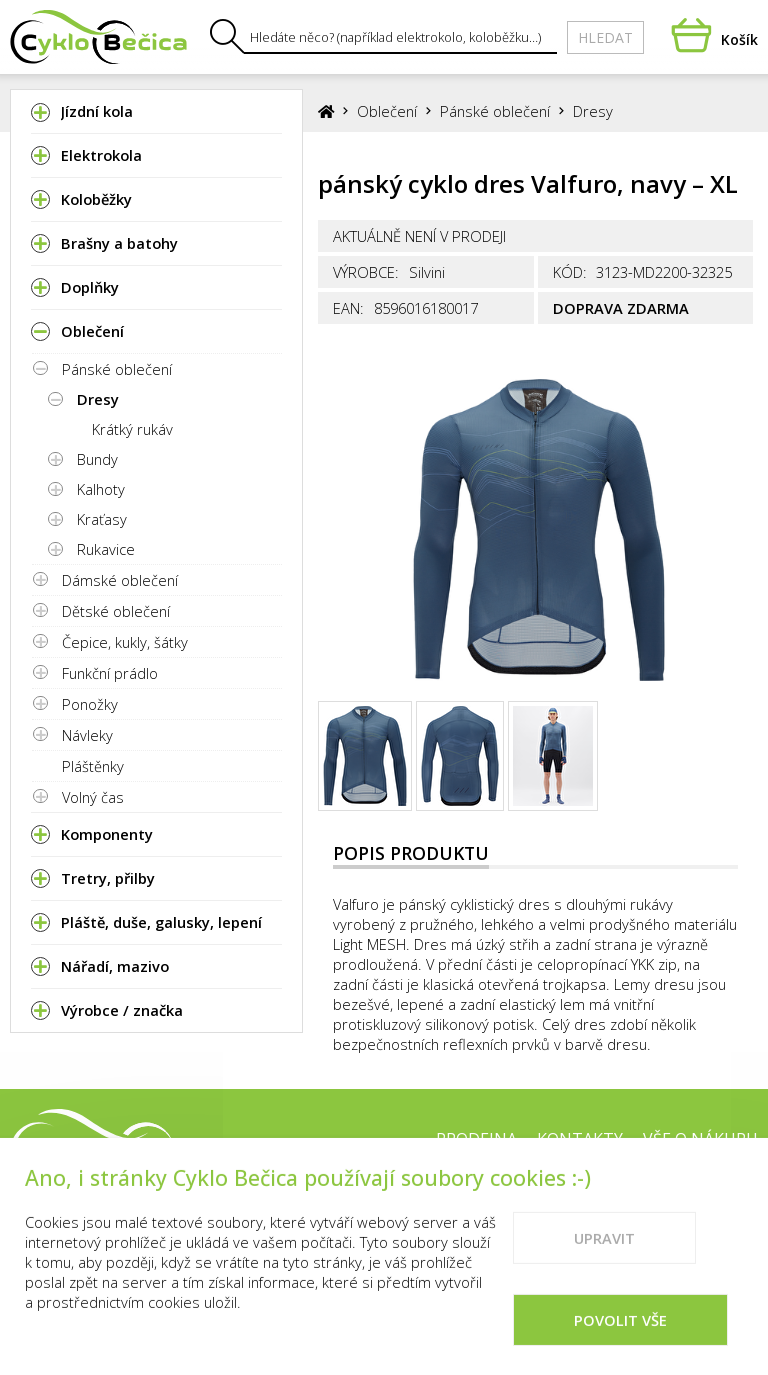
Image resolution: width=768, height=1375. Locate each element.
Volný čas (93, 797)
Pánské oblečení (117, 369)
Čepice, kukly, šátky (125, 642)
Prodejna (476, 1139)
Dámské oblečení (120, 580)
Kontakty (580, 1139)
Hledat (605, 37)
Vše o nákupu (700, 1139)
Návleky (87, 735)
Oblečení (387, 111)
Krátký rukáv (132, 429)
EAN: (348, 308)
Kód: (570, 272)
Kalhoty (101, 489)
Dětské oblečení (116, 611)
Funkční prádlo (110, 673)
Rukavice (106, 549)
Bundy (97, 459)
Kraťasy (102, 519)
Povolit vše (620, 1337)
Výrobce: (366, 272)
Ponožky (90, 704)
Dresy (98, 399)
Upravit (604, 1255)
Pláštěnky (93, 766)
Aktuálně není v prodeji (419, 236)
